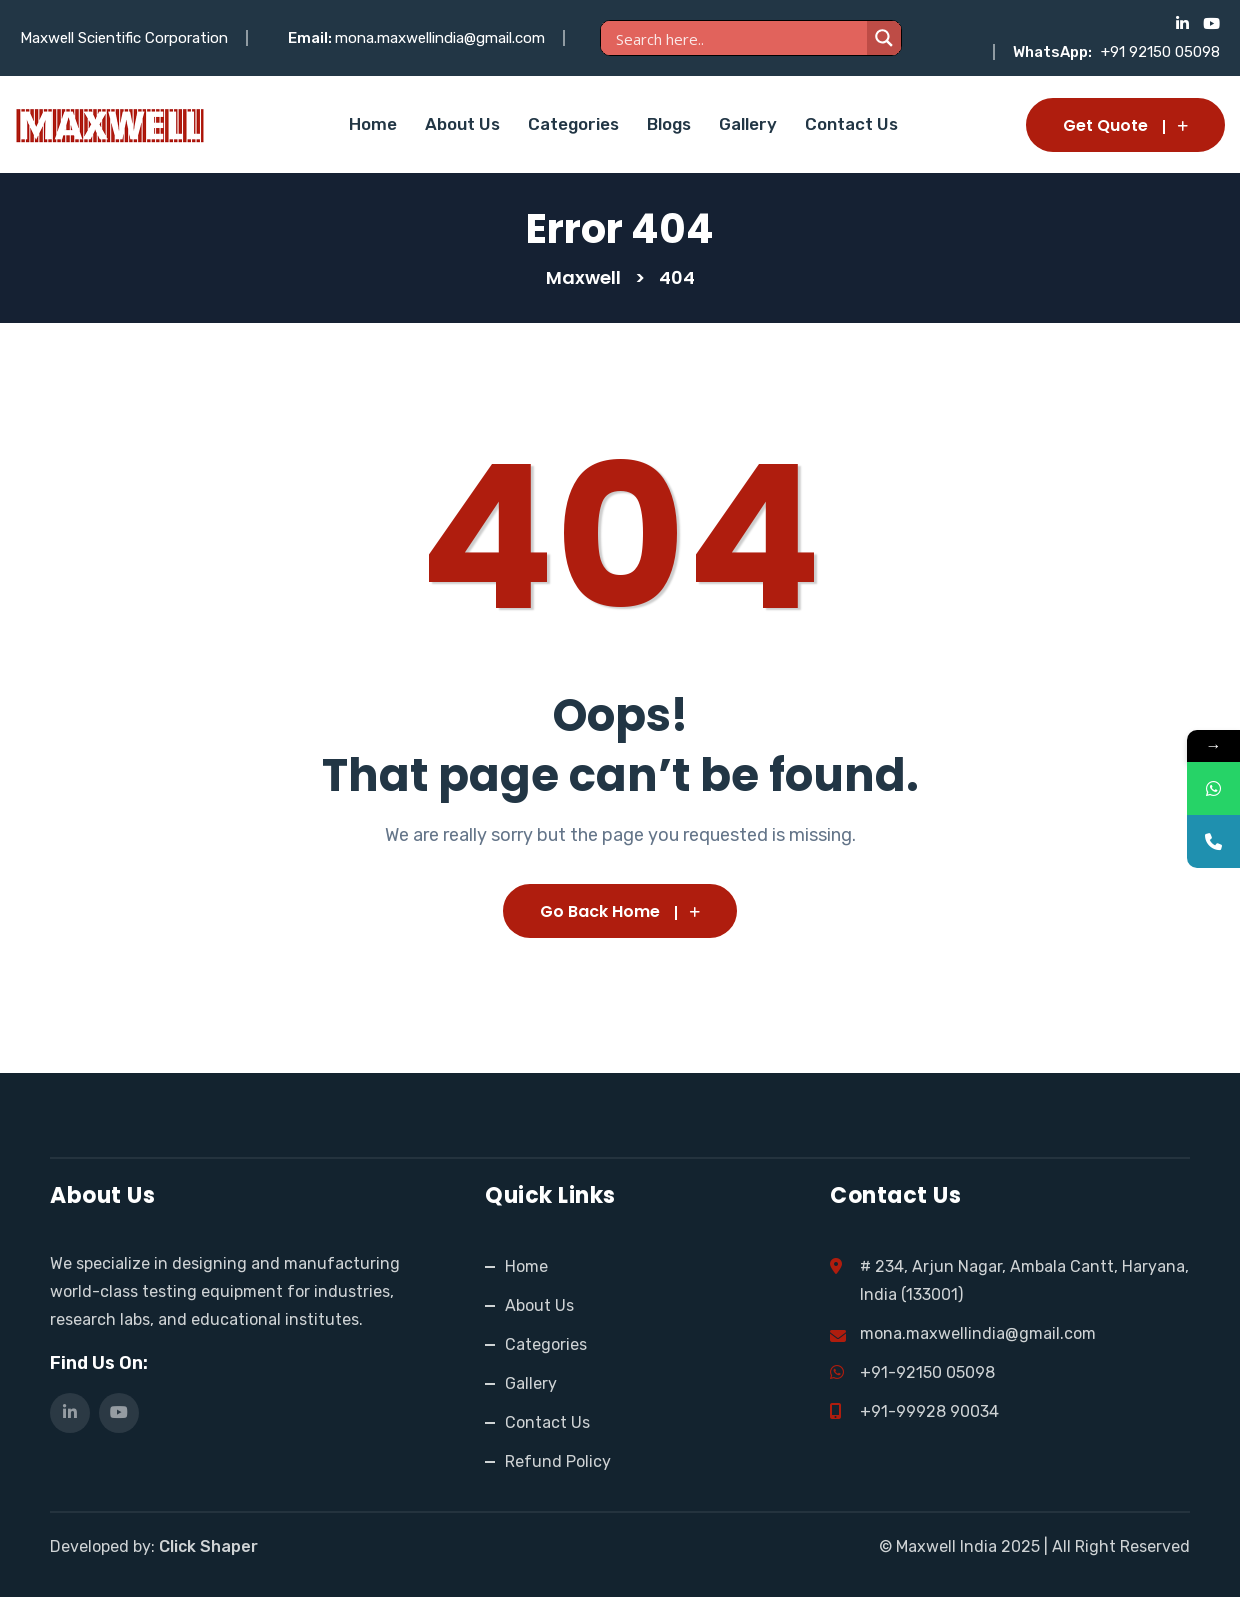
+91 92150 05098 (1160, 52)
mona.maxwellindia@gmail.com (440, 38)
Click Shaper (208, 1546)
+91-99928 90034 (929, 1411)
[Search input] (739, 39)
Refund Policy (558, 1461)
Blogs (669, 124)
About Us (462, 124)
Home (373, 124)
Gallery (748, 124)
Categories (573, 124)
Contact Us (851, 124)
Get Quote (1125, 125)
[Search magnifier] (884, 38)
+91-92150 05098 (927, 1372)
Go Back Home (620, 911)
